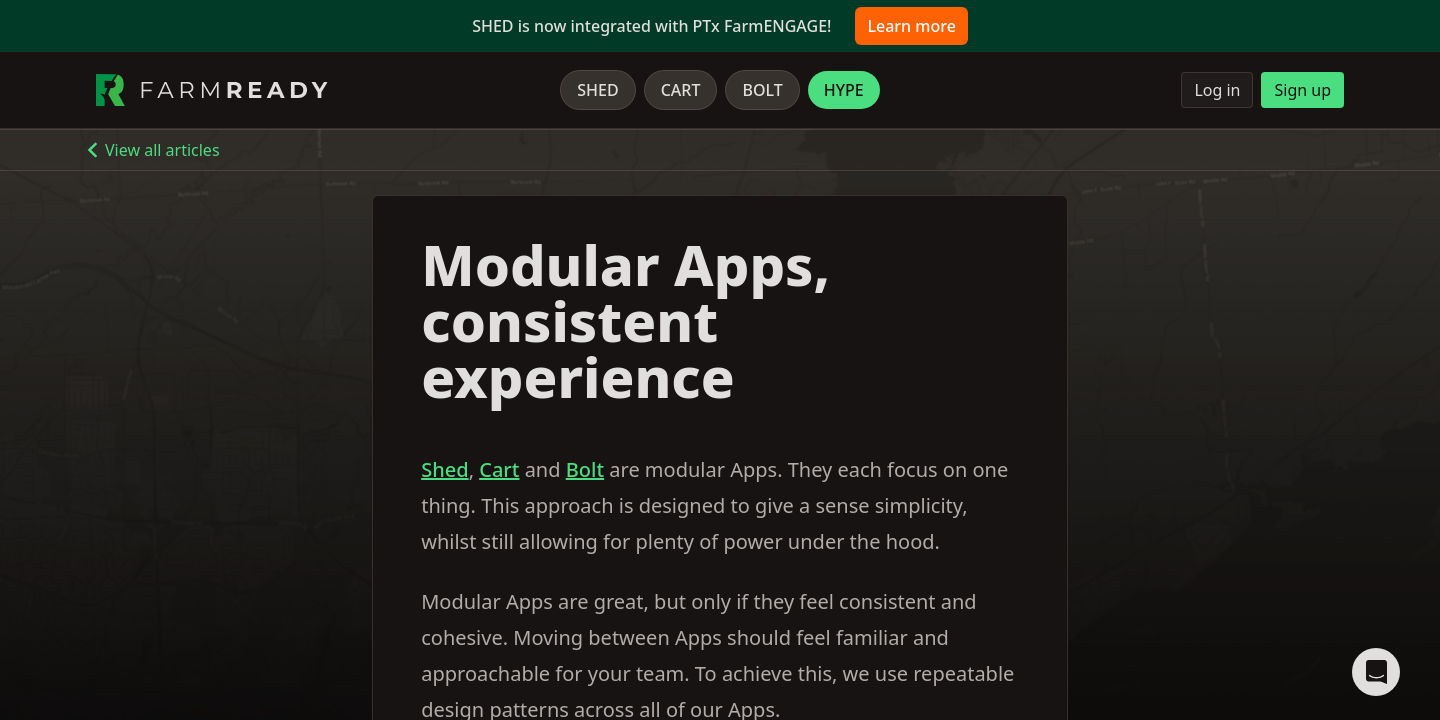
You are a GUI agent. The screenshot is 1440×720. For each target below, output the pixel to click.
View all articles (162, 150)
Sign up (1302, 90)
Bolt (762, 90)
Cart (681, 90)
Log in (1217, 90)
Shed (597, 90)
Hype (844, 90)
